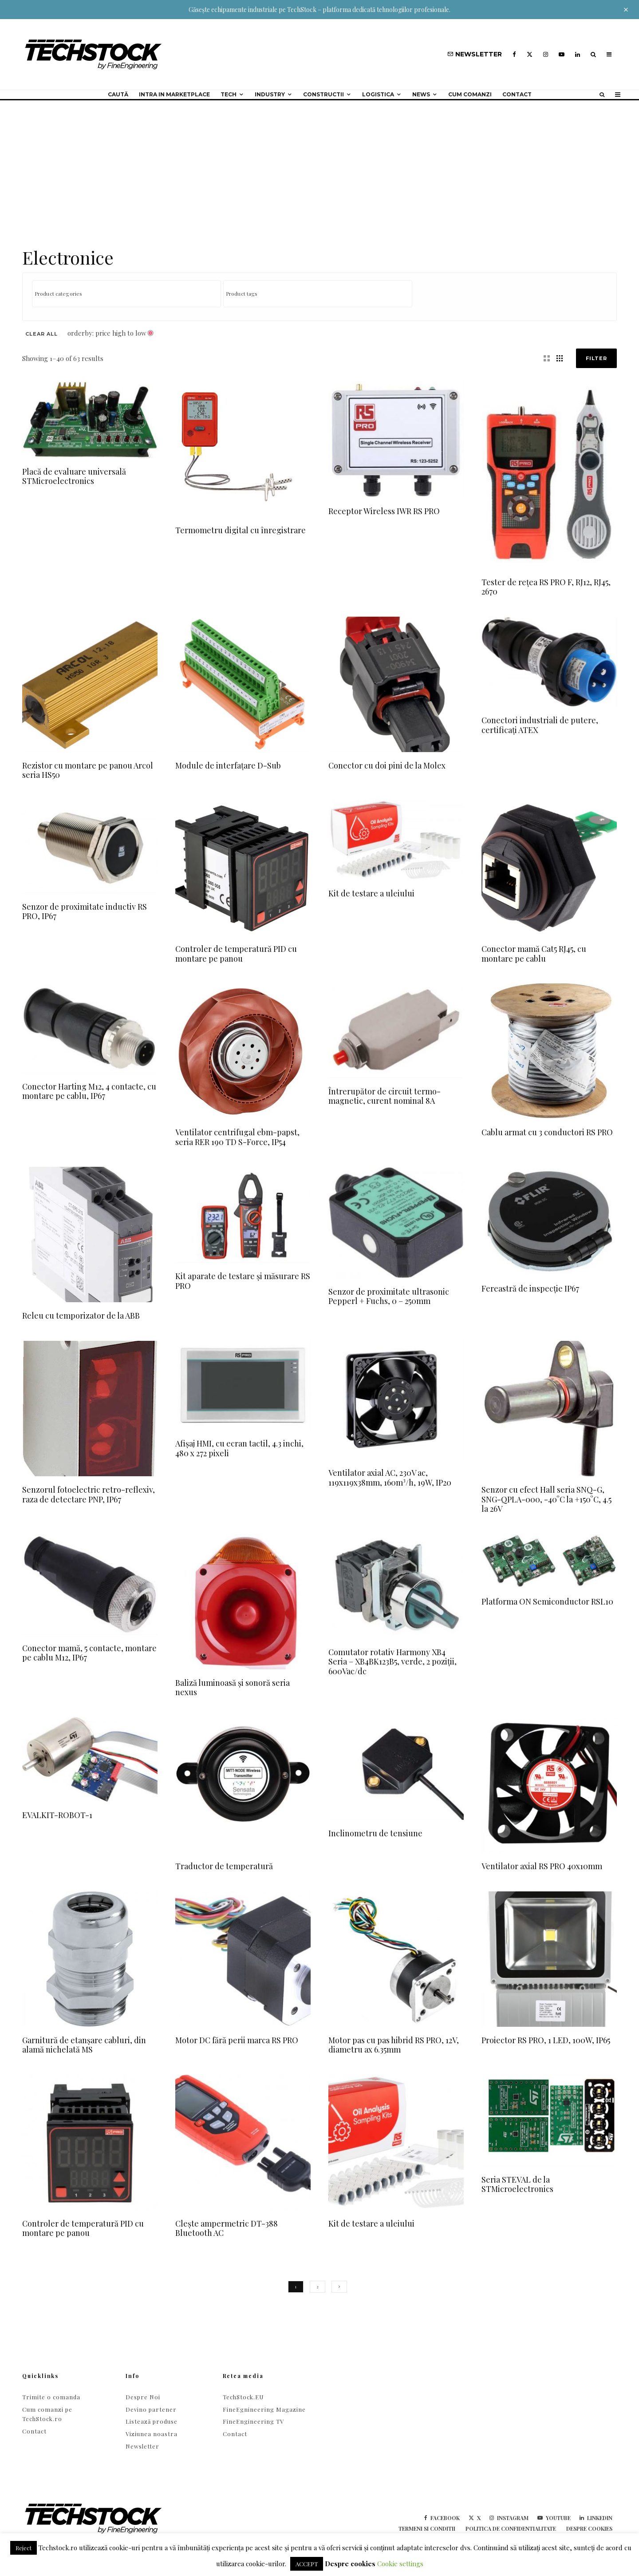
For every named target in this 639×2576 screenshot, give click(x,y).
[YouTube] (561, 54)
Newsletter (142, 2446)
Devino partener (151, 2409)
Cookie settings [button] (400, 2563)
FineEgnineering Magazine (264, 2409)
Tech (229, 94)
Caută (118, 94)
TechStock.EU (243, 2397)
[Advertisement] (319, 167)
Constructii (323, 94)
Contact (517, 94)
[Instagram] (545, 54)
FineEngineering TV (253, 2421)
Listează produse (152, 2421)
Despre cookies (589, 2528)
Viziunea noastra (152, 2433)
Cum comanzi (470, 94)
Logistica (378, 94)
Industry (270, 94)
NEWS (421, 94)
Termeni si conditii (426, 2528)
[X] (529, 54)
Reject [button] (24, 2548)
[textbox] (129, 293)
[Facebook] (514, 54)
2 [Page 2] (317, 2286)
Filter (596, 358)
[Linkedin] (577, 54)
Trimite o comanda (51, 2397)
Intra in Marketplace (174, 94)
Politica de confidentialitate (510, 2528)
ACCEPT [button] (307, 2564)
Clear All (41, 334)
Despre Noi (143, 2397)
